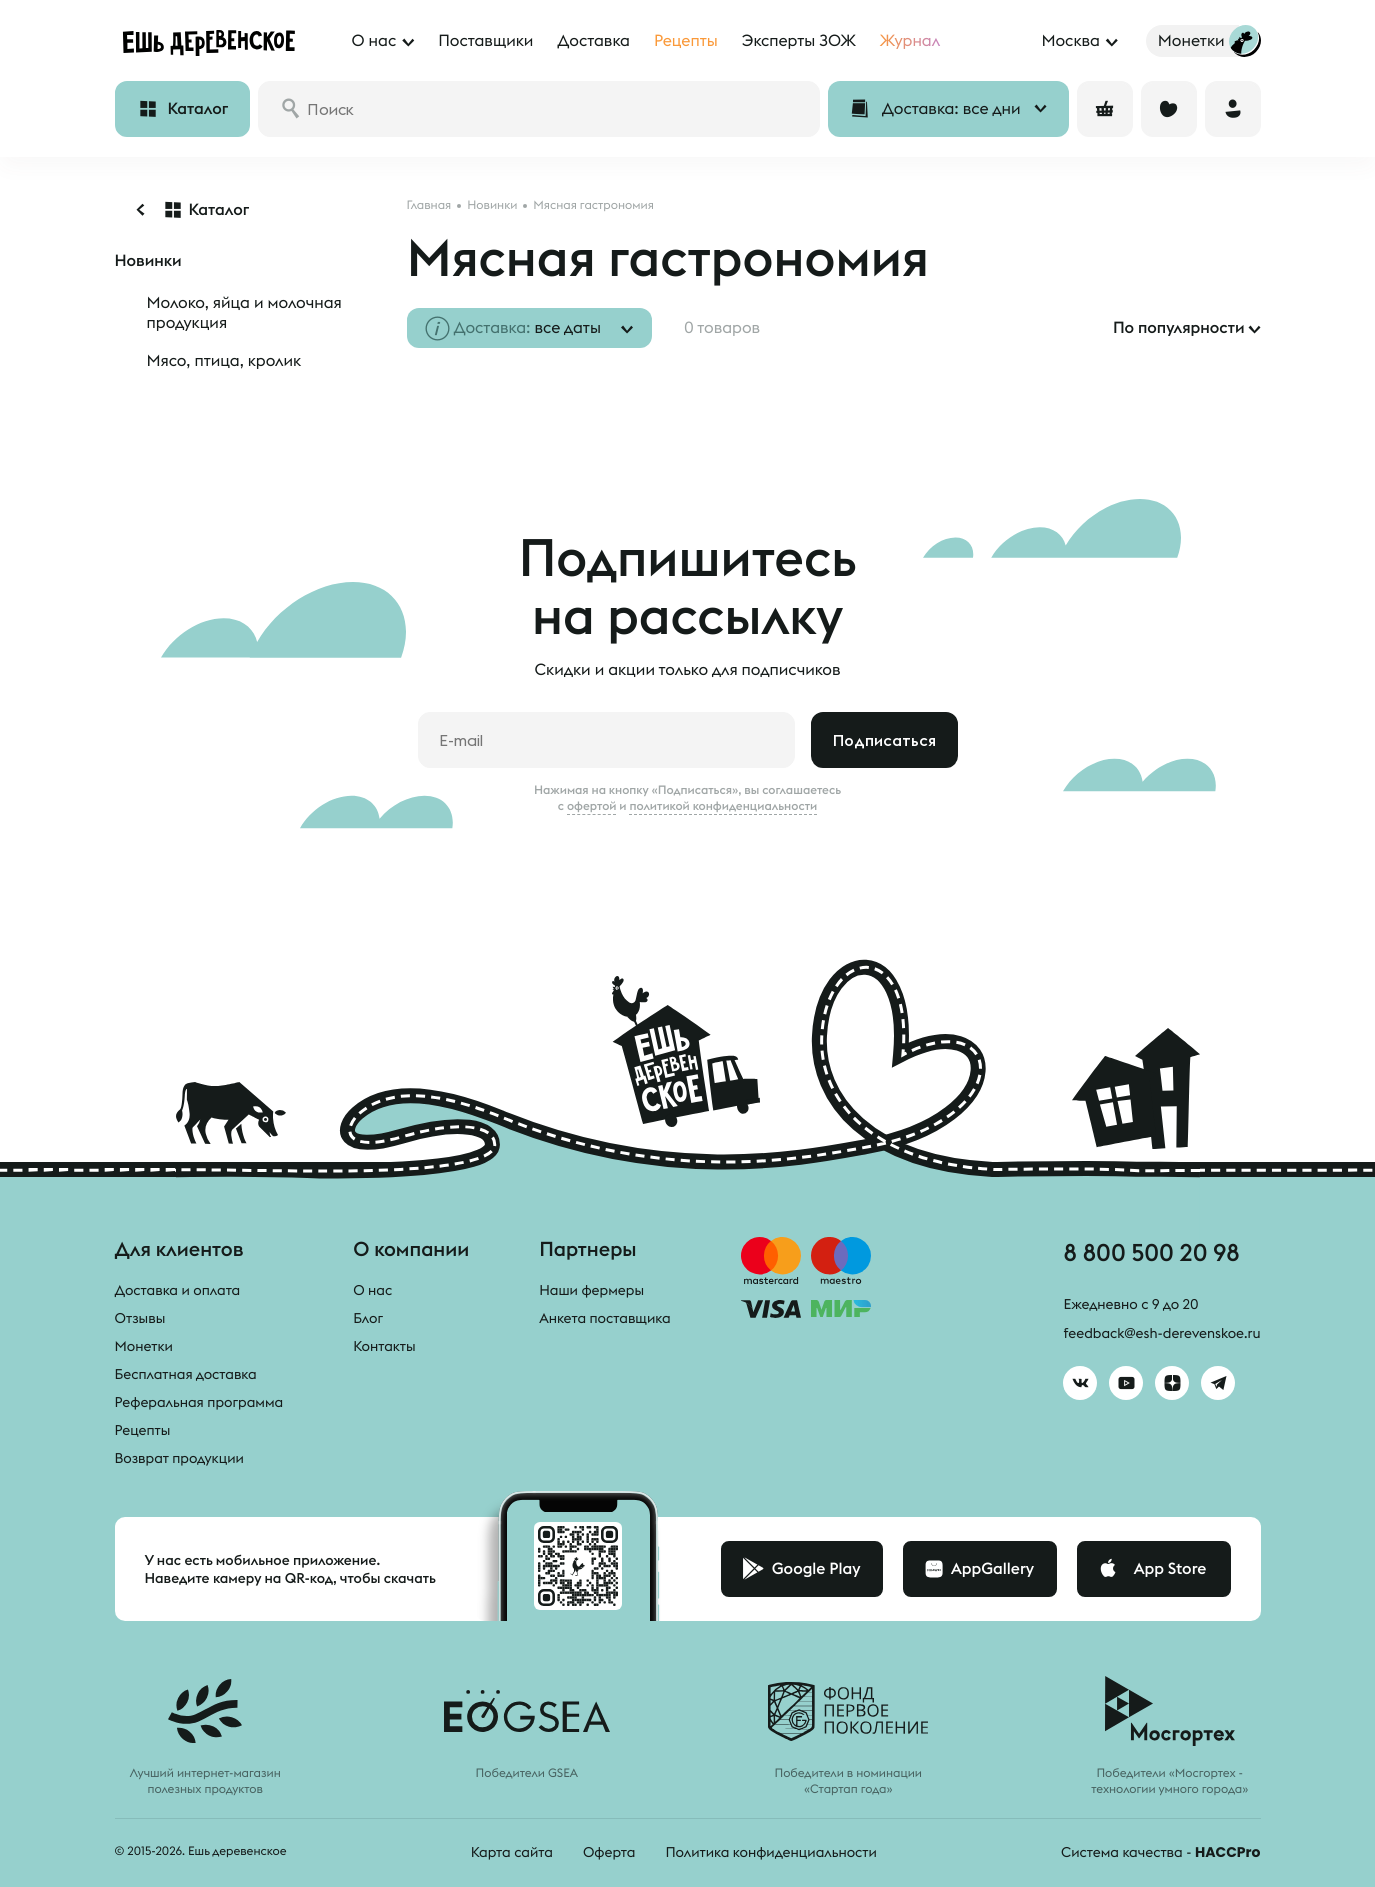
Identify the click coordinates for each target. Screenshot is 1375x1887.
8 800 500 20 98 (1151, 1252)
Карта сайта (512, 1852)
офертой (592, 806)
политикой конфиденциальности (723, 806)
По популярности (1179, 328)
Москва (1070, 41)
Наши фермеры (591, 1290)
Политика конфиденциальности (770, 1852)
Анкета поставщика (604, 1318)
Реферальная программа (199, 1402)
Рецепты (143, 1430)
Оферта (609, 1852)
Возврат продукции (179, 1458)
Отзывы (140, 1318)
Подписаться (884, 740)
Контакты (384, 1346)
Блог (368, 1318)
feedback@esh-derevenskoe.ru (1161, 1333)
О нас (372, 1290)
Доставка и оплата (178, 1290)
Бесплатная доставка (186, 1374)
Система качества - (1160, 1852)
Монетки (144, 1346)
